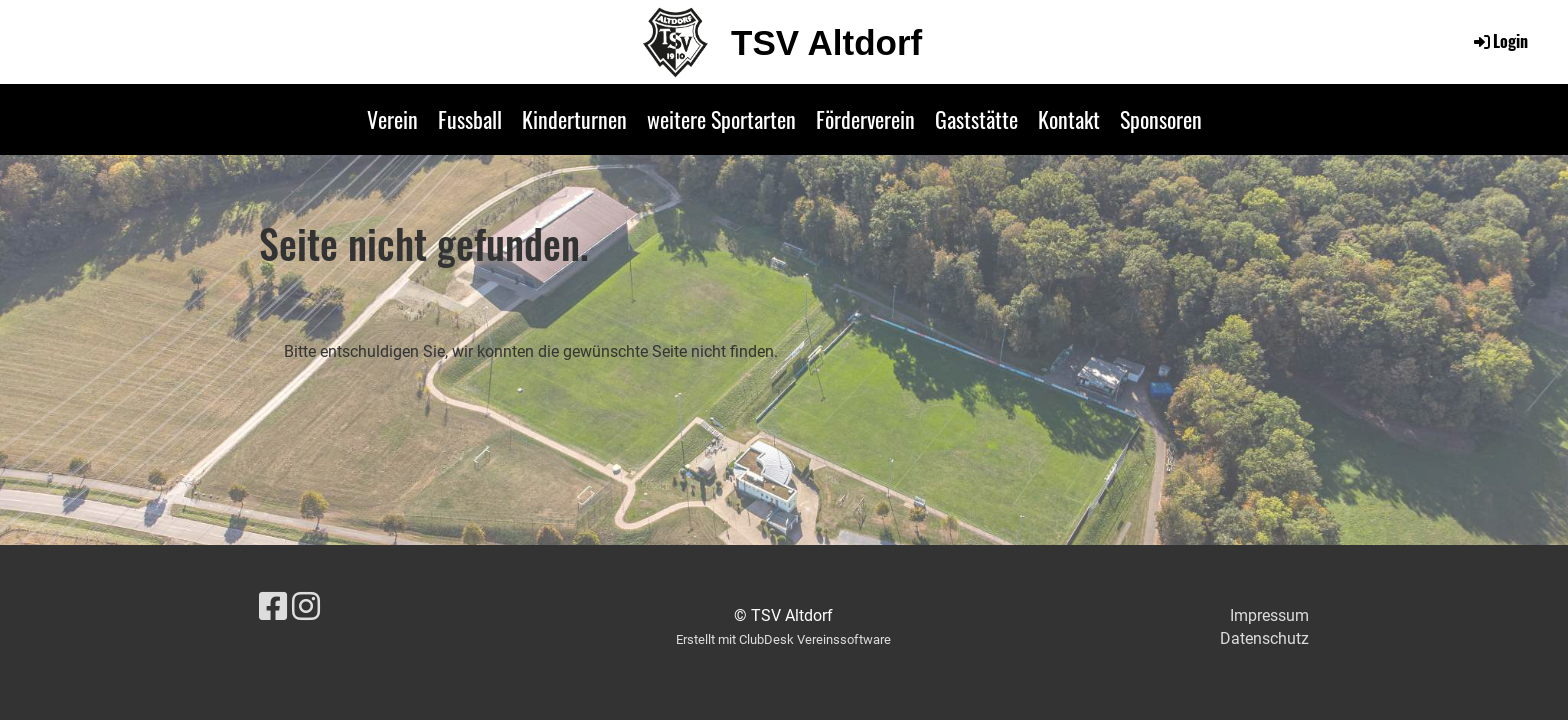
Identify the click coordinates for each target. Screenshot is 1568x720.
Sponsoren (1161, 119)
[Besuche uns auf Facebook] (273, 607)
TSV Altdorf (826, 42)
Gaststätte (976, 119)
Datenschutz (1264, 638)
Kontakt (1069, 119)
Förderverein (865, 119)
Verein (392, 119)
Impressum (1269, 615)
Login (1499, 41)
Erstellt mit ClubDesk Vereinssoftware (783, 639)
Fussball (470, 119)
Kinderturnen (574, 119)
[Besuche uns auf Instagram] (306, 607)
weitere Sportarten (721, 119)
